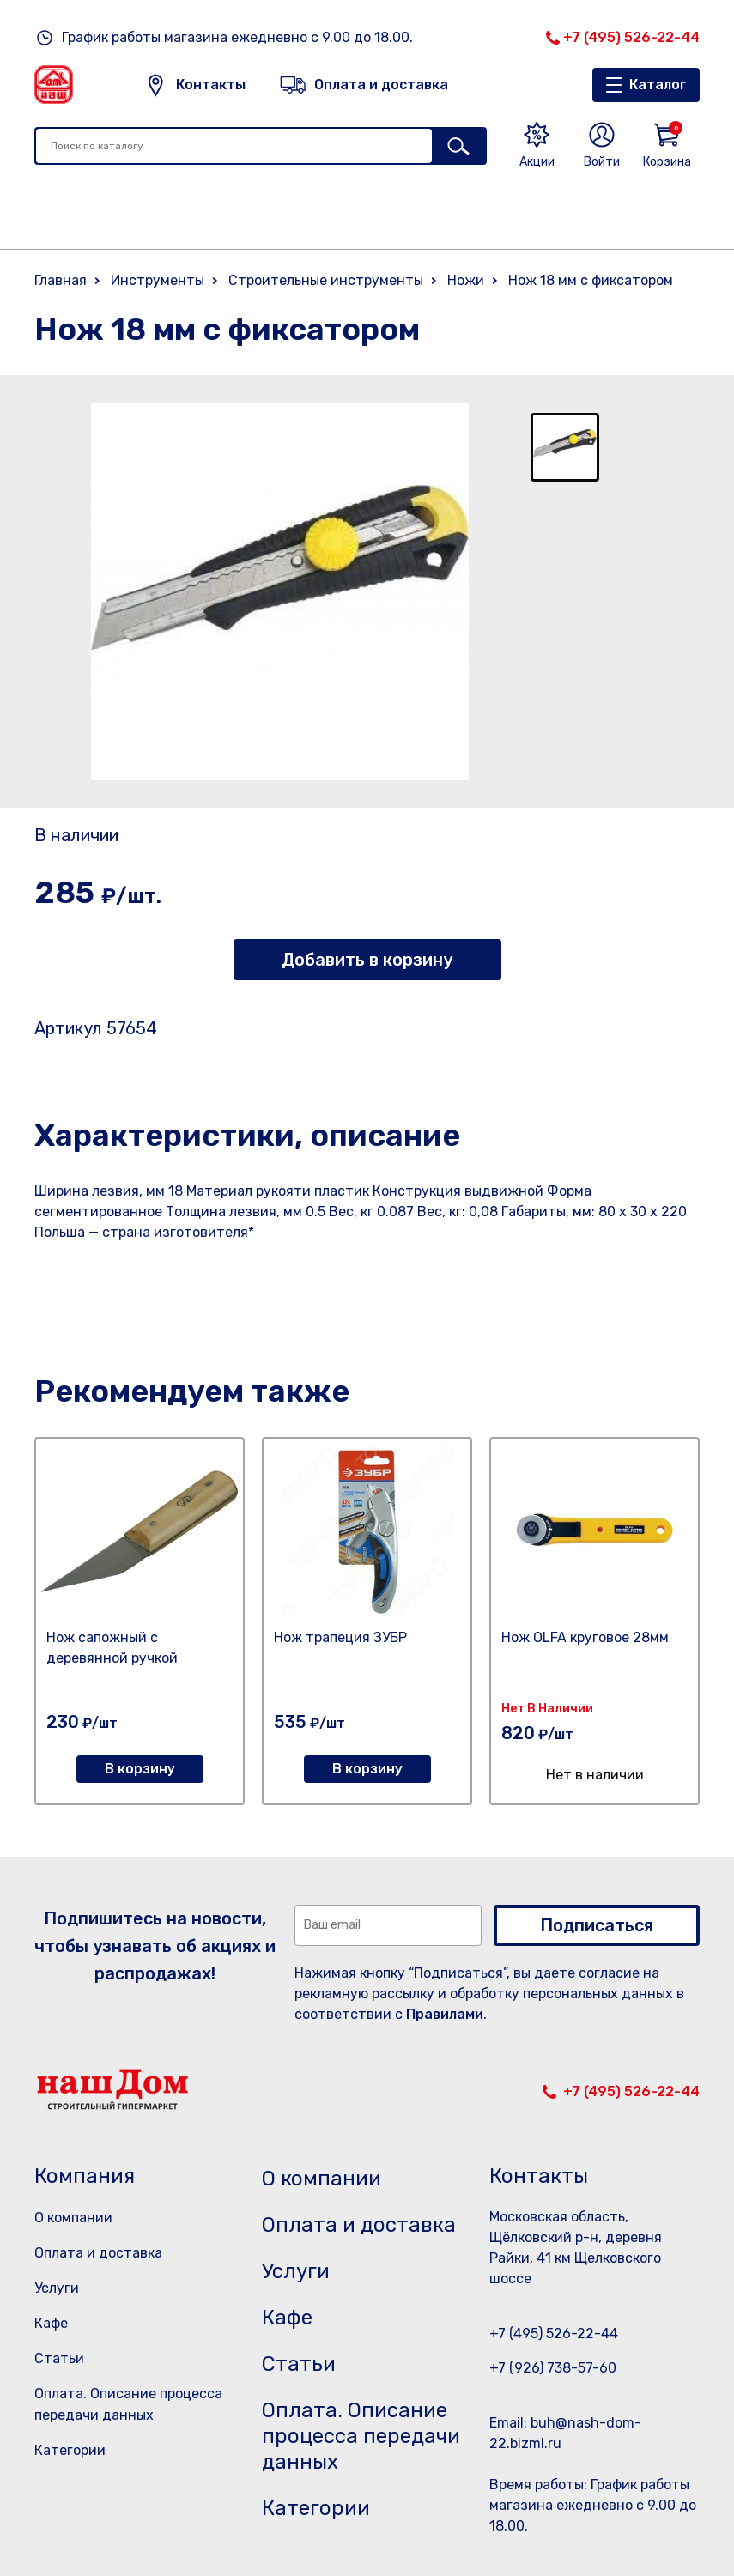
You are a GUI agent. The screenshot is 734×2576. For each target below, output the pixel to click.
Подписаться (596, 1925)
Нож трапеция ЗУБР (340, 1637)
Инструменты (157, 280)
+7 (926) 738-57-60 (552, 2368)
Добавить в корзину (367, 959)
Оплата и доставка (98, 2253)
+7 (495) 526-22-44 (631, 37)
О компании (73, 2217)
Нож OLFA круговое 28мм (585, 1637)
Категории (70, 2450)
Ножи (465, 280)
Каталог (658, 84)
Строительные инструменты (325, 280)
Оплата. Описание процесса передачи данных (361, 2436)
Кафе (51, 2323)
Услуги (56, 2288)
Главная (60, 280)
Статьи (59, 2358)
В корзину (140, 1769)
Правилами (444, 2014)
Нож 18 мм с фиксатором (590, 280)
